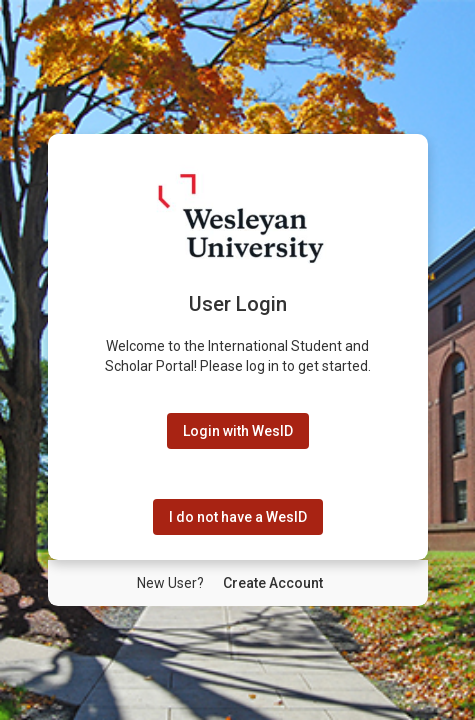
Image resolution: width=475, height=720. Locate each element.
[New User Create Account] (273, 583)
